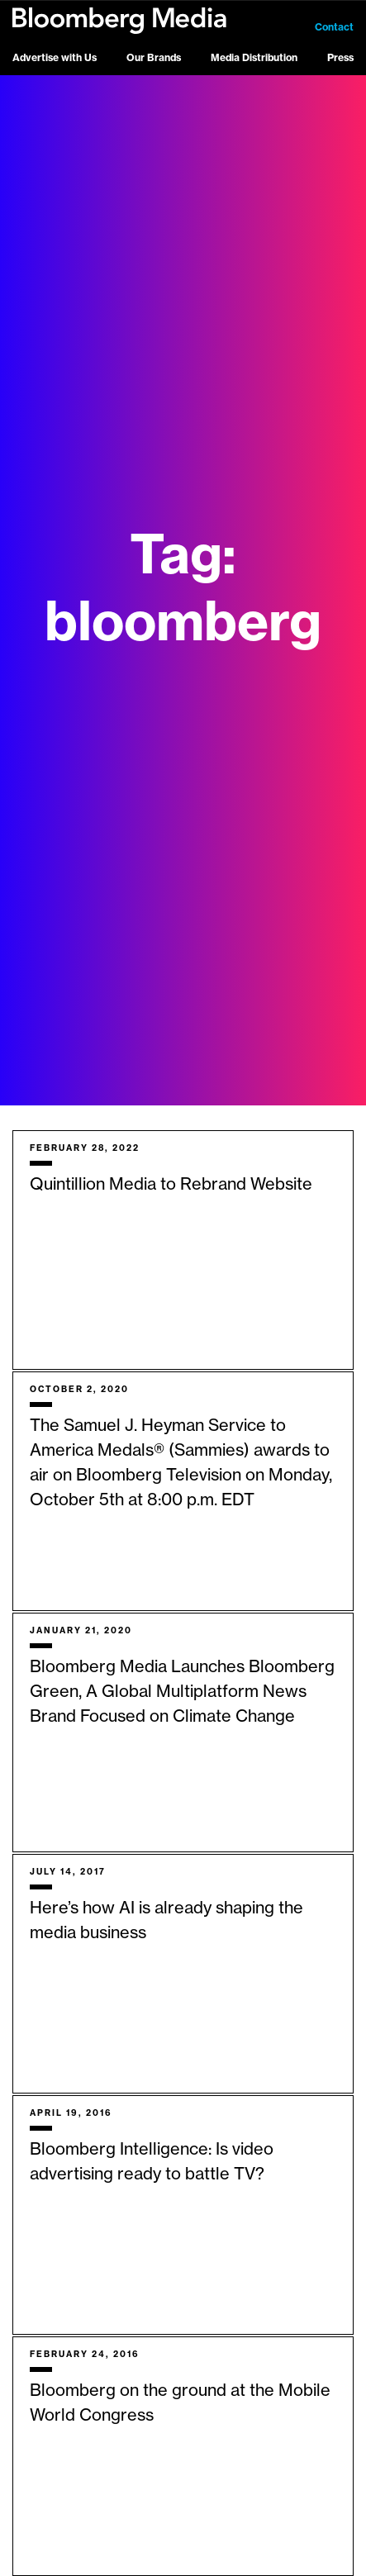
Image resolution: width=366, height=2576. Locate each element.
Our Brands (153, 58)
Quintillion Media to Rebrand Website (171, 1184)
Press (340, 58)
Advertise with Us (54, 58)
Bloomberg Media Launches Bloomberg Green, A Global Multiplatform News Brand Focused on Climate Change (182, 1692)
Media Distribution (254, 58)
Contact (334, 27)
